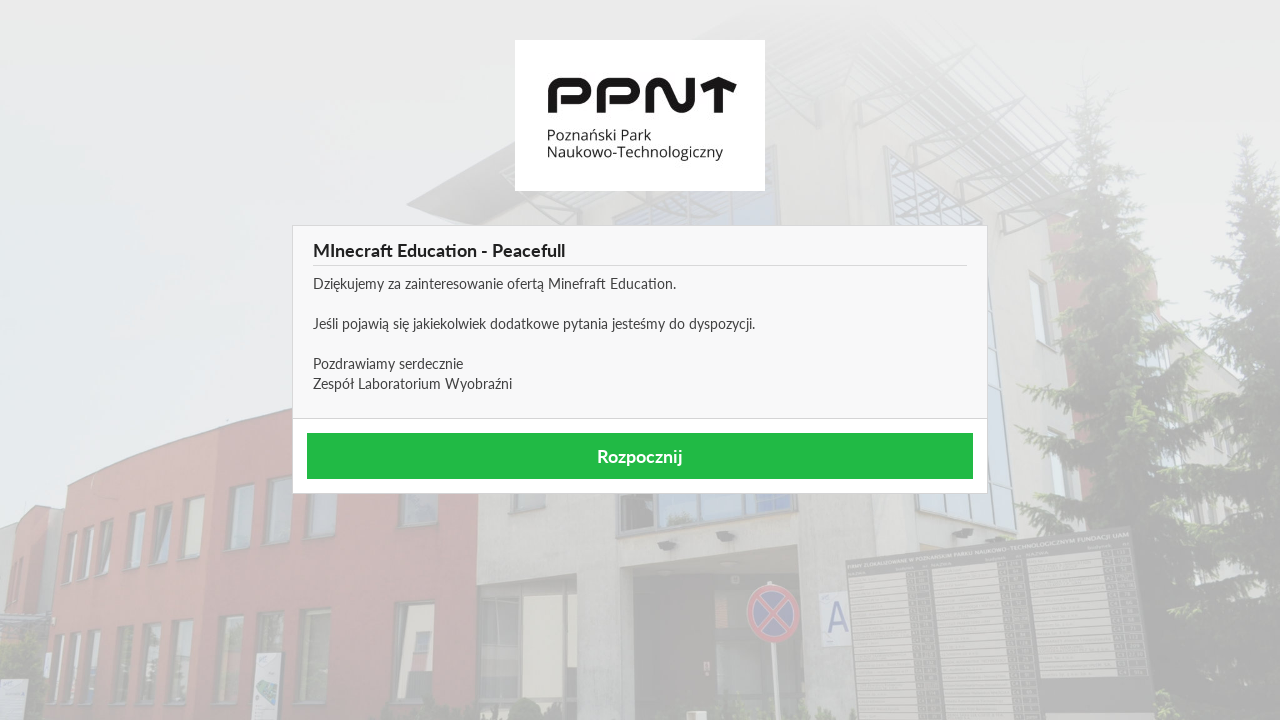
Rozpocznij (640, 456)
